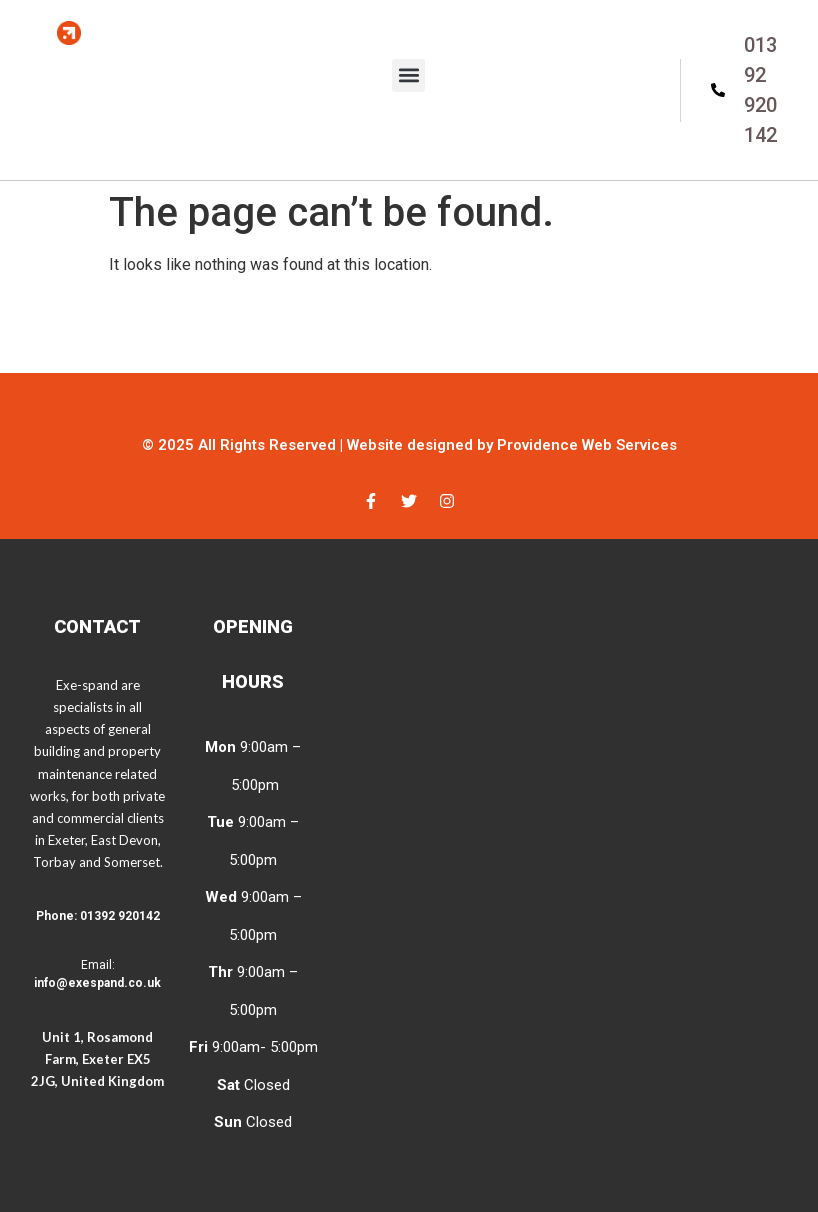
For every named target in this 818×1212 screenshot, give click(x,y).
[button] (408, 75)
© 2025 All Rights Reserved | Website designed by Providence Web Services (409, 445)
